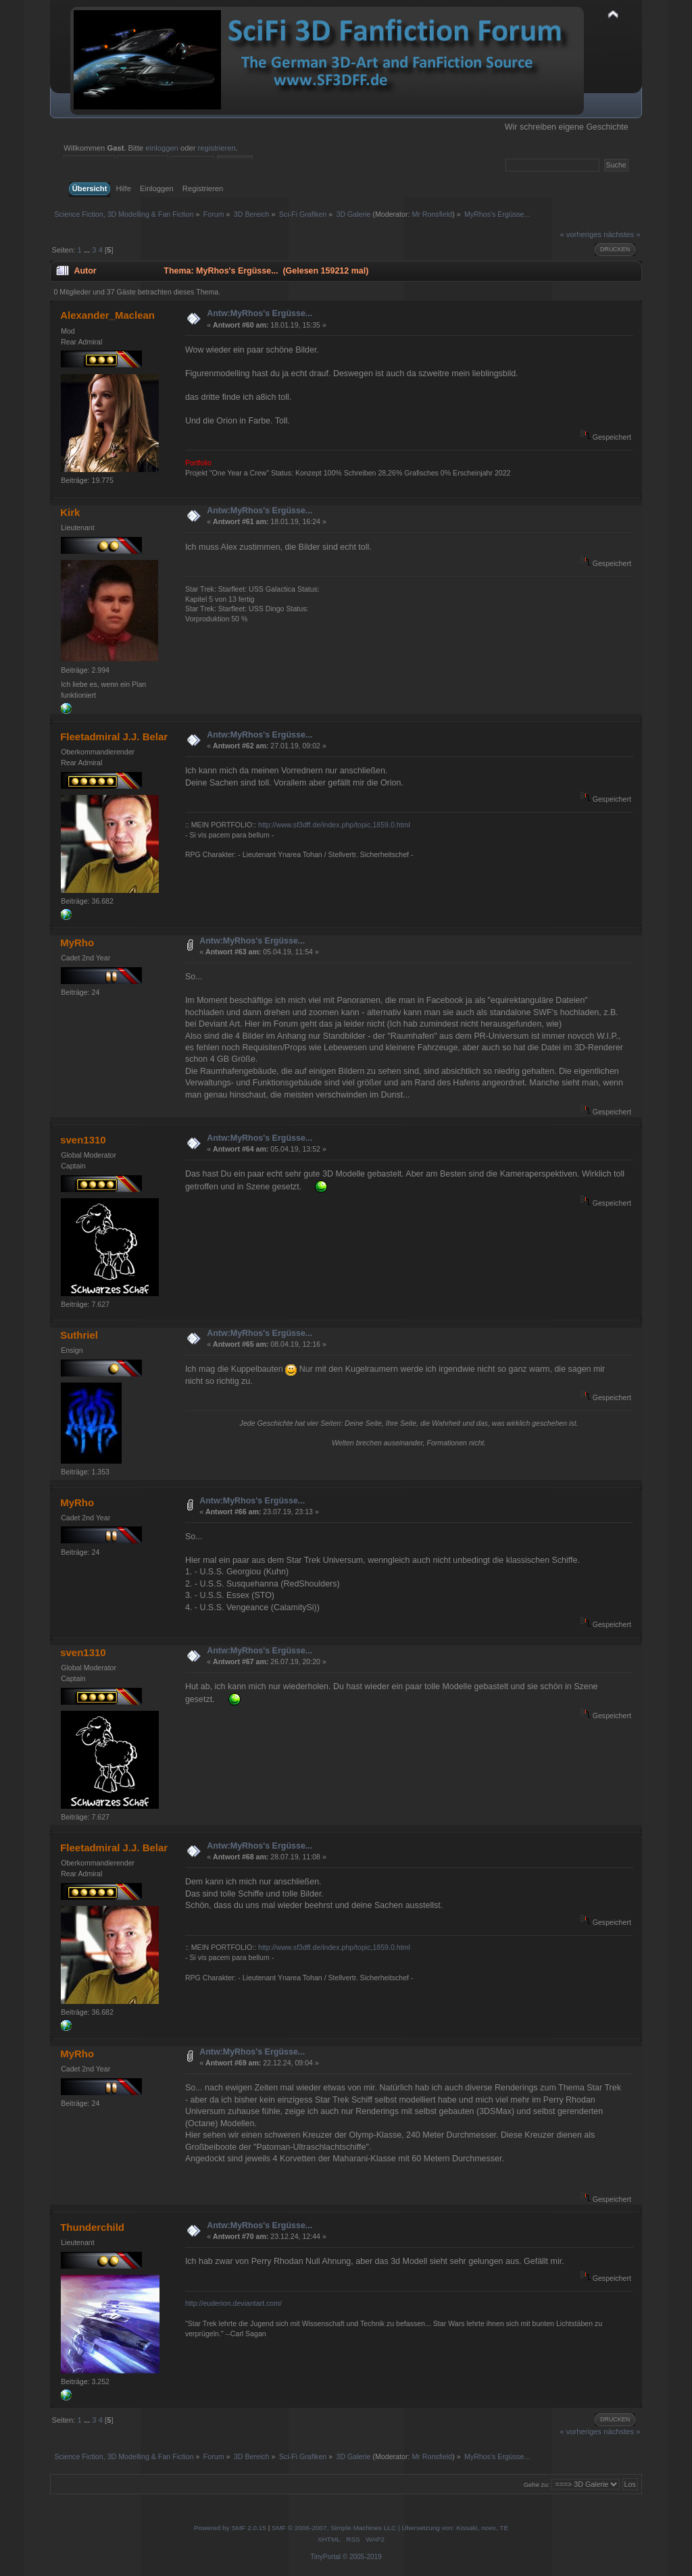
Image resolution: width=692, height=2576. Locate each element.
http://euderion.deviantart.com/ (233, 2303)
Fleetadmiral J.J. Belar (114, 736)
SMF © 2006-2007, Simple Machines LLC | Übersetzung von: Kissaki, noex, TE (390, 2527)
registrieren (217, 148)
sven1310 (82, 1139)
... (88, 250)
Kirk (70, 512)
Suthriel (79, 1335)
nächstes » (621, 234)
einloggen (161, 148)
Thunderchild (92, 2227)
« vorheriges (580, 234)
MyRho (77, 942)
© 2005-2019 (362, 2556)
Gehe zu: (537, 2484)
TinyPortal (325, 2556)
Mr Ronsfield (432, 214)
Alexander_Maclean (107, 315)
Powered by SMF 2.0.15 (230, 2527)
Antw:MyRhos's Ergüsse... (259, 313)
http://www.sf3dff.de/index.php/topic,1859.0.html (334, 825)
